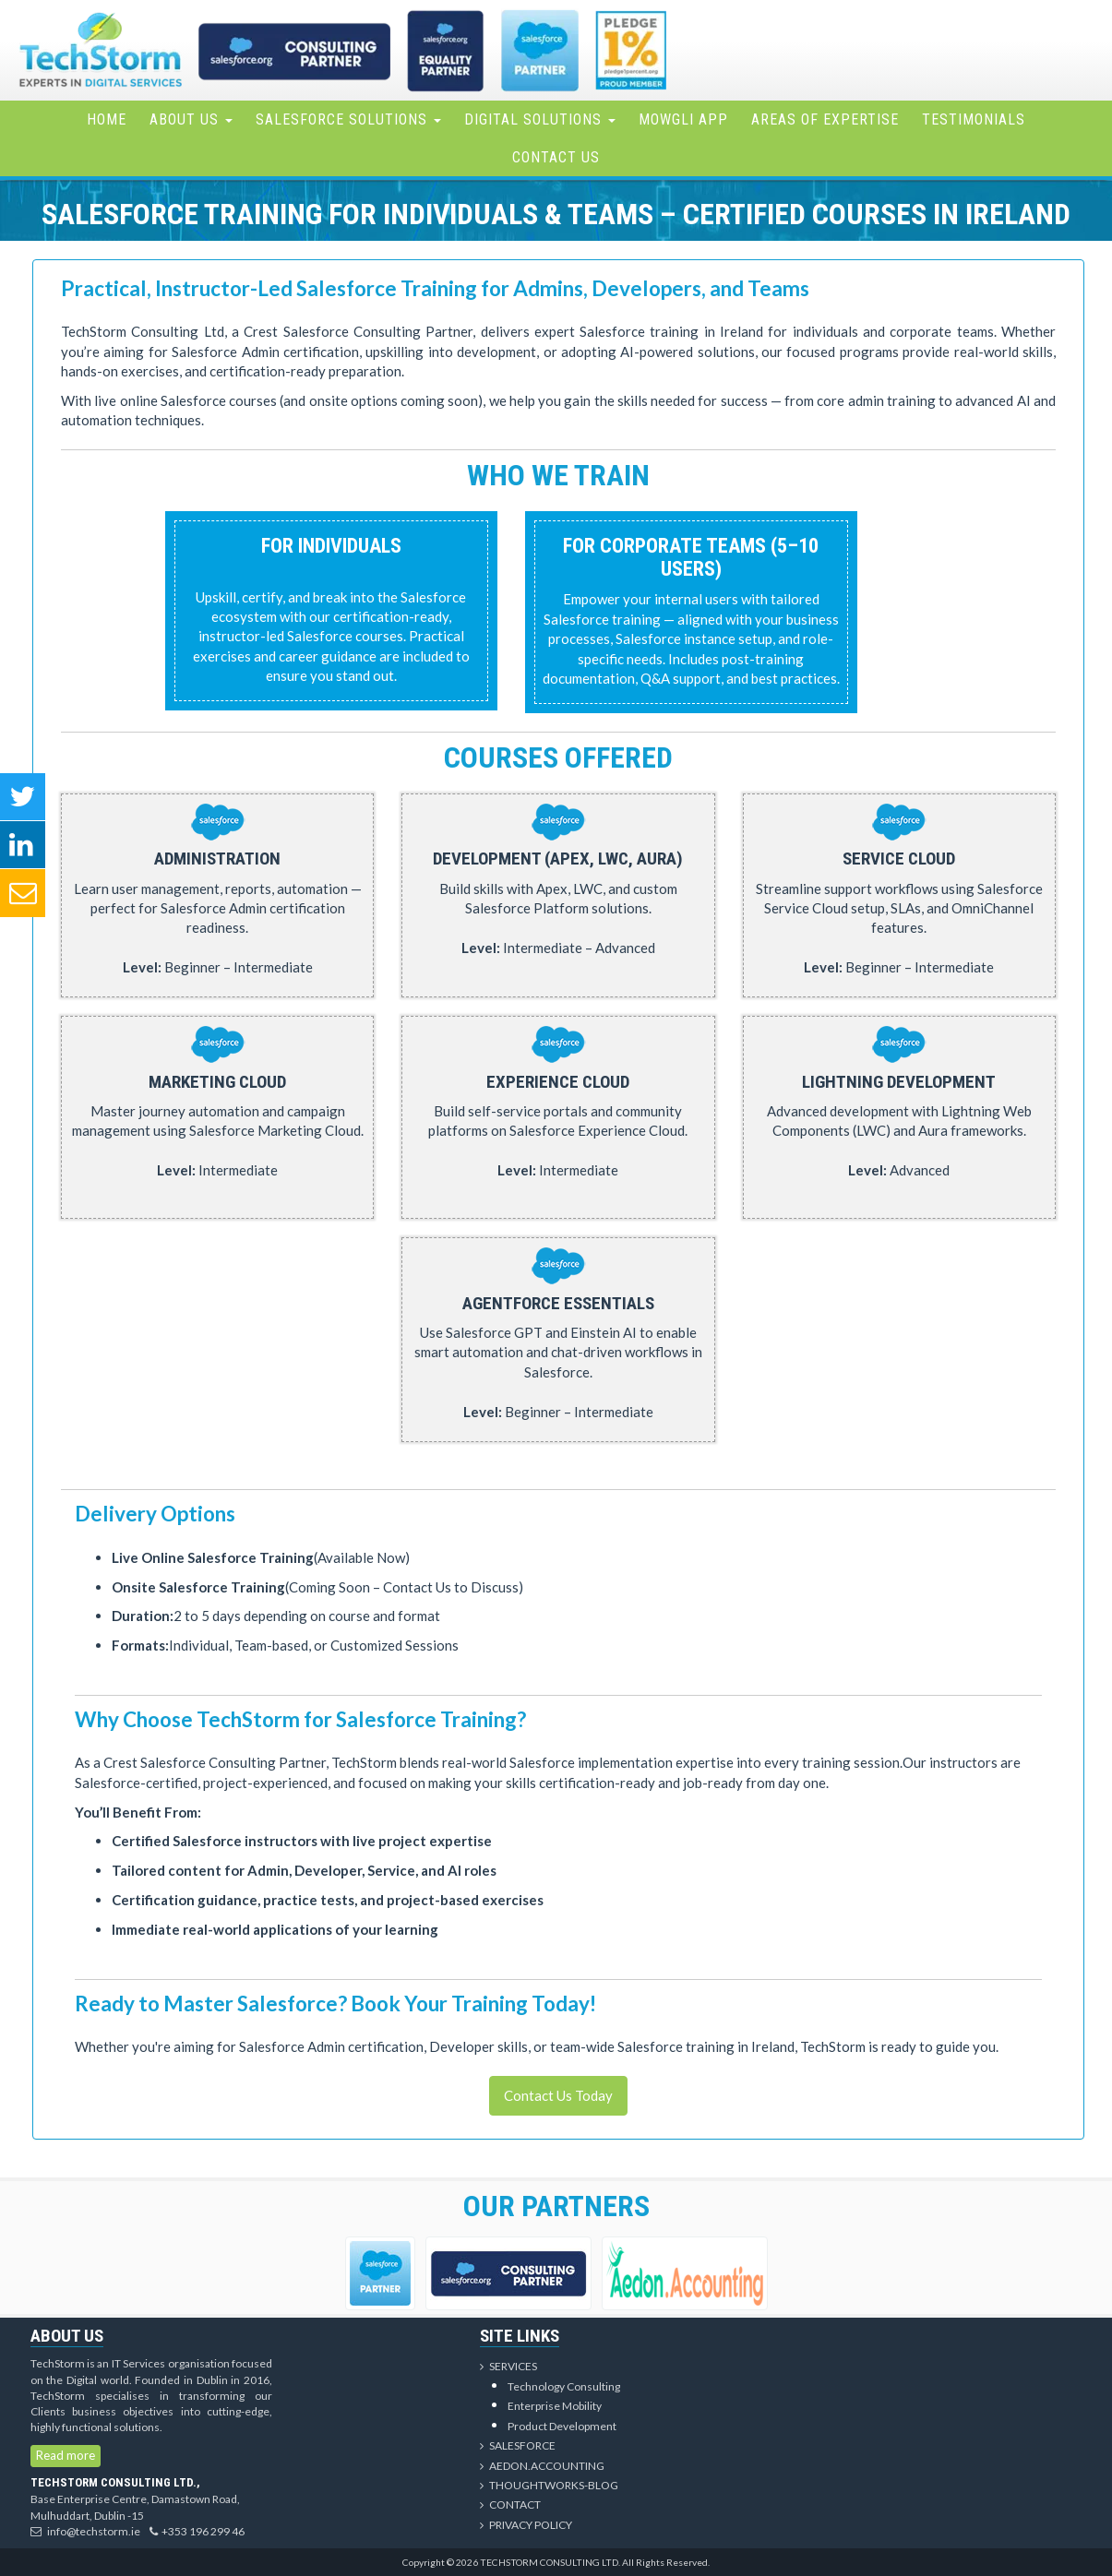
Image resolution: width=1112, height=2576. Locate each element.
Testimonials (973, 119)
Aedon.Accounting (542, 2466)
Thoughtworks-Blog (549, 2485)
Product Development (562, 2426)
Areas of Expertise (825, 119)
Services (508, 2366)
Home (106, 119)
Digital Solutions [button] (540, 119)
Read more (65, 2455)
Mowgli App (683, 119)
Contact (510, 2504)
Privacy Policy (526, 2525)
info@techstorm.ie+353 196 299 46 (137, 2531)
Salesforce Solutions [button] (348, 119)
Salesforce (518, 2445)
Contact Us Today (558, 2095)
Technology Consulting (564, 2386)
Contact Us (556, 157)
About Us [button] (191, 119)
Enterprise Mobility (555, 2406)
